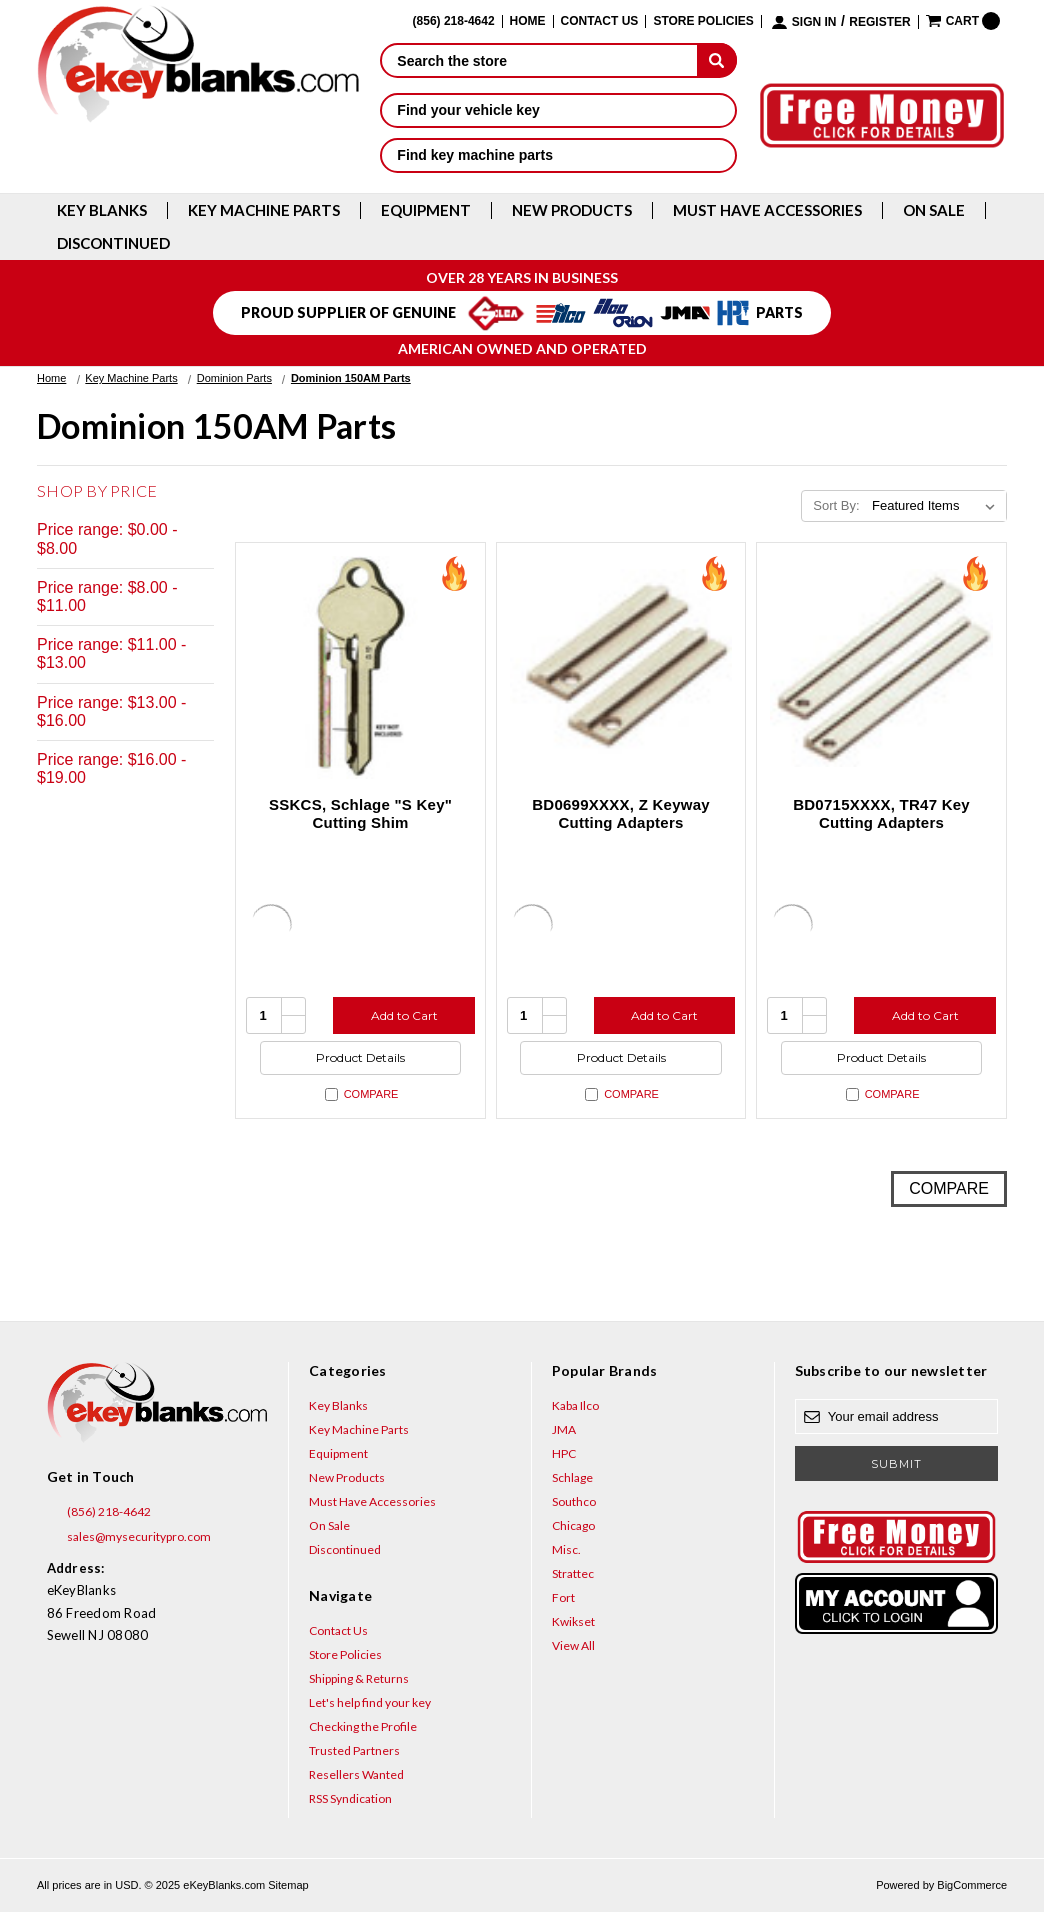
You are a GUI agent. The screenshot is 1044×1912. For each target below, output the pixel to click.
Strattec (573, 1573)
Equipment (426, 210)
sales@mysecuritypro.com (129, 1537)
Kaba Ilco (575, 1405)
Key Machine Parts (264, 210)
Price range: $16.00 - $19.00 (111, 768)
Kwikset (573, 1621)
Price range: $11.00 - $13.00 (111, 653)
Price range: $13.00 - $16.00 (111, 711)
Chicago (573, 1525)
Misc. (566, 1549)
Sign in (814, 22)
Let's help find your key (370, 1702)
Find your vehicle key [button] (558, 110)
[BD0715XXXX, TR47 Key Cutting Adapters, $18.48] (881, 667)
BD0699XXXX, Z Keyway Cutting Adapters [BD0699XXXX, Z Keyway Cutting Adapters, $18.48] (621, 813)
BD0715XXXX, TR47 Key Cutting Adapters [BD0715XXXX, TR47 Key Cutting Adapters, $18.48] (881, 813)
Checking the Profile (363, 1726)
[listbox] (937, 506)
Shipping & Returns (359, 1678)
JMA (564, 1429)
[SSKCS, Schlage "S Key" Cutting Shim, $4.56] (360, 667)
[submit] (717, 60)
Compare (362, 1094)
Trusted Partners (354, 1750)
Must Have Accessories (767, 210)
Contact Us (600, 21)
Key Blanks (102, 210)
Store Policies (703, 21)
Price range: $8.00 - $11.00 (107, 596)
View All (573, 1645)
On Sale (934, 210)
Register (879, 22)
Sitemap (288, 1885)
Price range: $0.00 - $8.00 (107, 538)
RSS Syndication (350, 1798)
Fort (563, 1597)
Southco (574, 1501)
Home (528, 21)
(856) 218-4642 (99, 1512)
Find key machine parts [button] (558, 155)
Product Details (360, 1057)
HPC (564, 1453)
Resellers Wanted (356, 1774)
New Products (572, 210)
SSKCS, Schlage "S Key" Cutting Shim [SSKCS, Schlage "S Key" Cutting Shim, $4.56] (360, 813)
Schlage (572, 1477)
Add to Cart (404, 1015)
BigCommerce (972, 1885)
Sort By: (836, 505)
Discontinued (113, 243)
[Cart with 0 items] (963, 21)
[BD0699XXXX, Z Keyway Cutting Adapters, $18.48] (621, 667)
